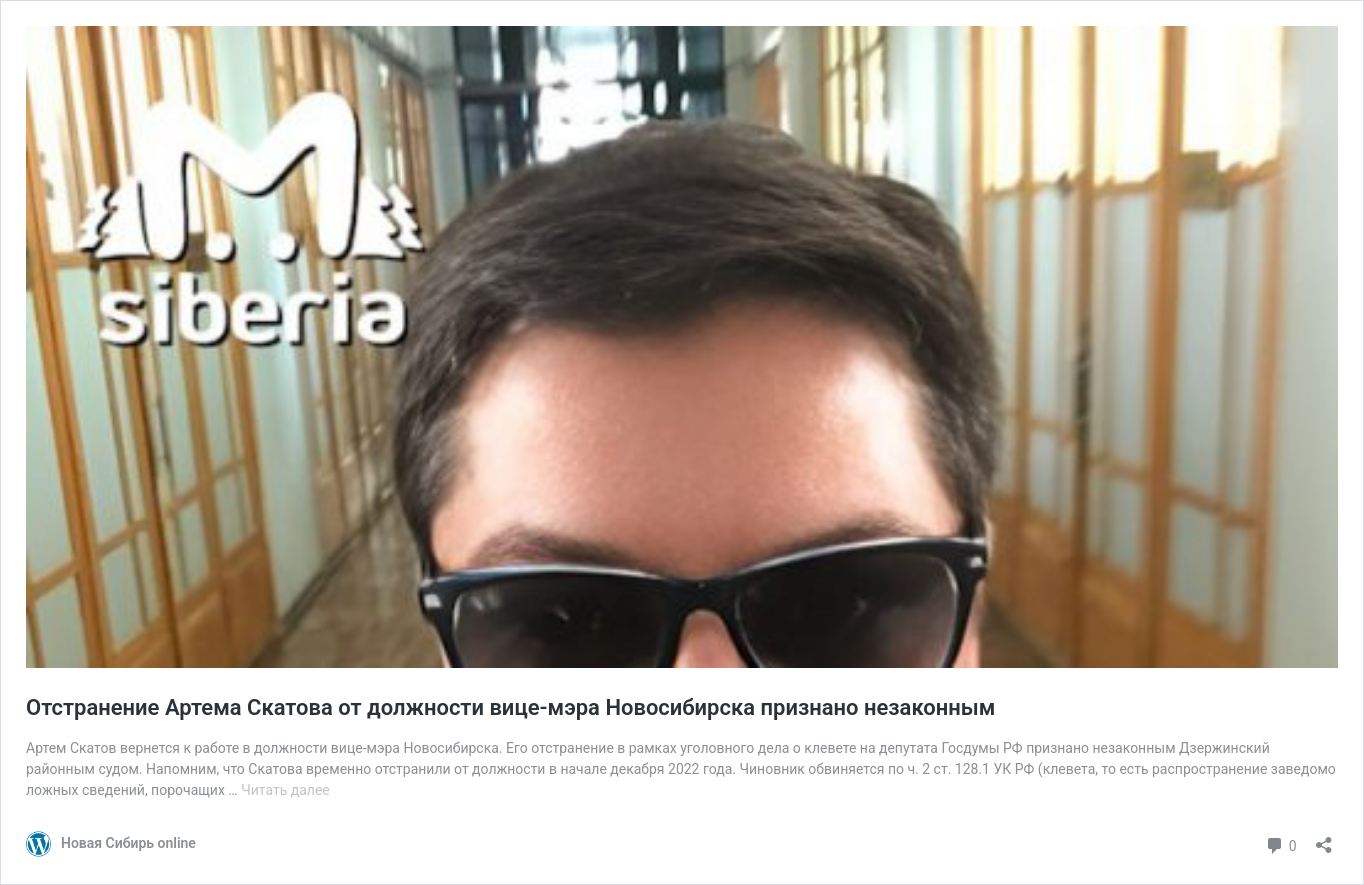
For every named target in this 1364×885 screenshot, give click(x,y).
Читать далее (285, 790)
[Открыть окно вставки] (1324, 838)
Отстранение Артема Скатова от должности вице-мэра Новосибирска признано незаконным (510, 707)
